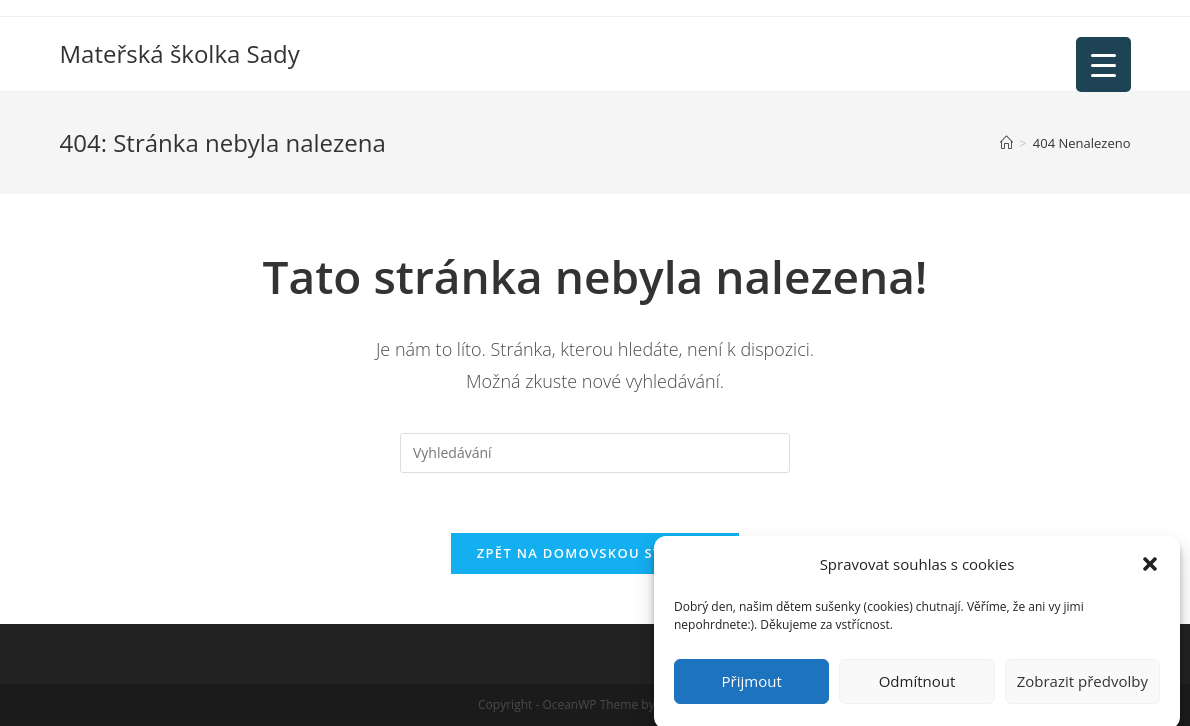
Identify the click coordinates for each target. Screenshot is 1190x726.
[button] (1150, 572)
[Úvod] (1006, 143)
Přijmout (752, 689)
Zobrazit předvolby (1082, 689)
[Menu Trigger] (1103, 64)
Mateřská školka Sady (180, 53)
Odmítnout (917, 689)
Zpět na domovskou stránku (595, 553)
